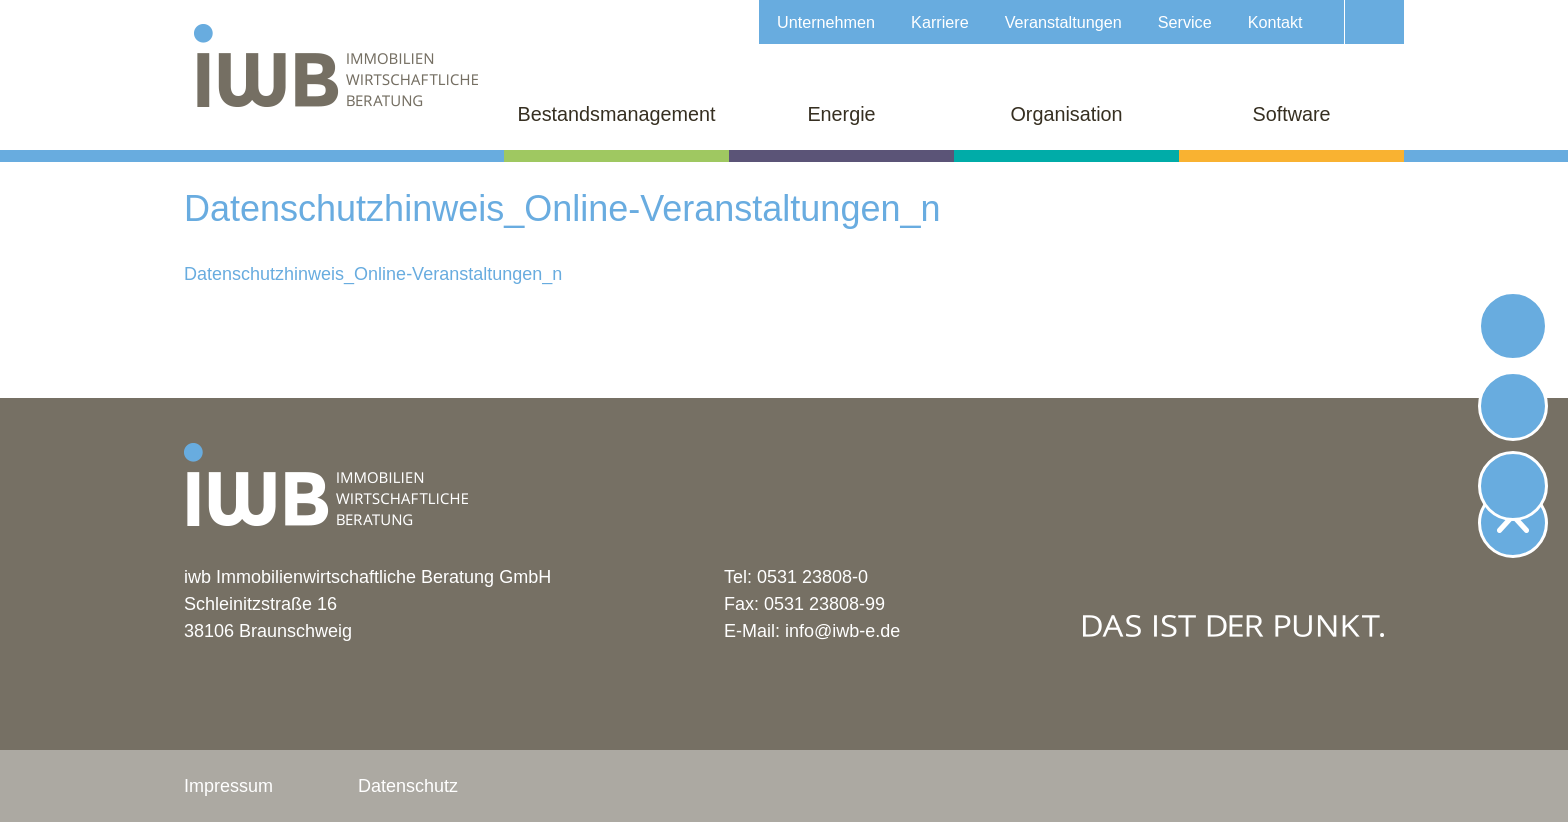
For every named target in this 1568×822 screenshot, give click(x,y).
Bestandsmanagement (617, 114)
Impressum (228, 786)
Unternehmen (826, 22)
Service (1185, 22)
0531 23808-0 (812, 577)
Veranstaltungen (1063, 22)
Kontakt (1275, 22)
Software (1291, 114)
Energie (841, 114)
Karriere (940, 22)
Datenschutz (408, 786)
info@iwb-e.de (842, 631)
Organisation (1066, 114)
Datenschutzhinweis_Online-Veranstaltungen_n (373, 274)
